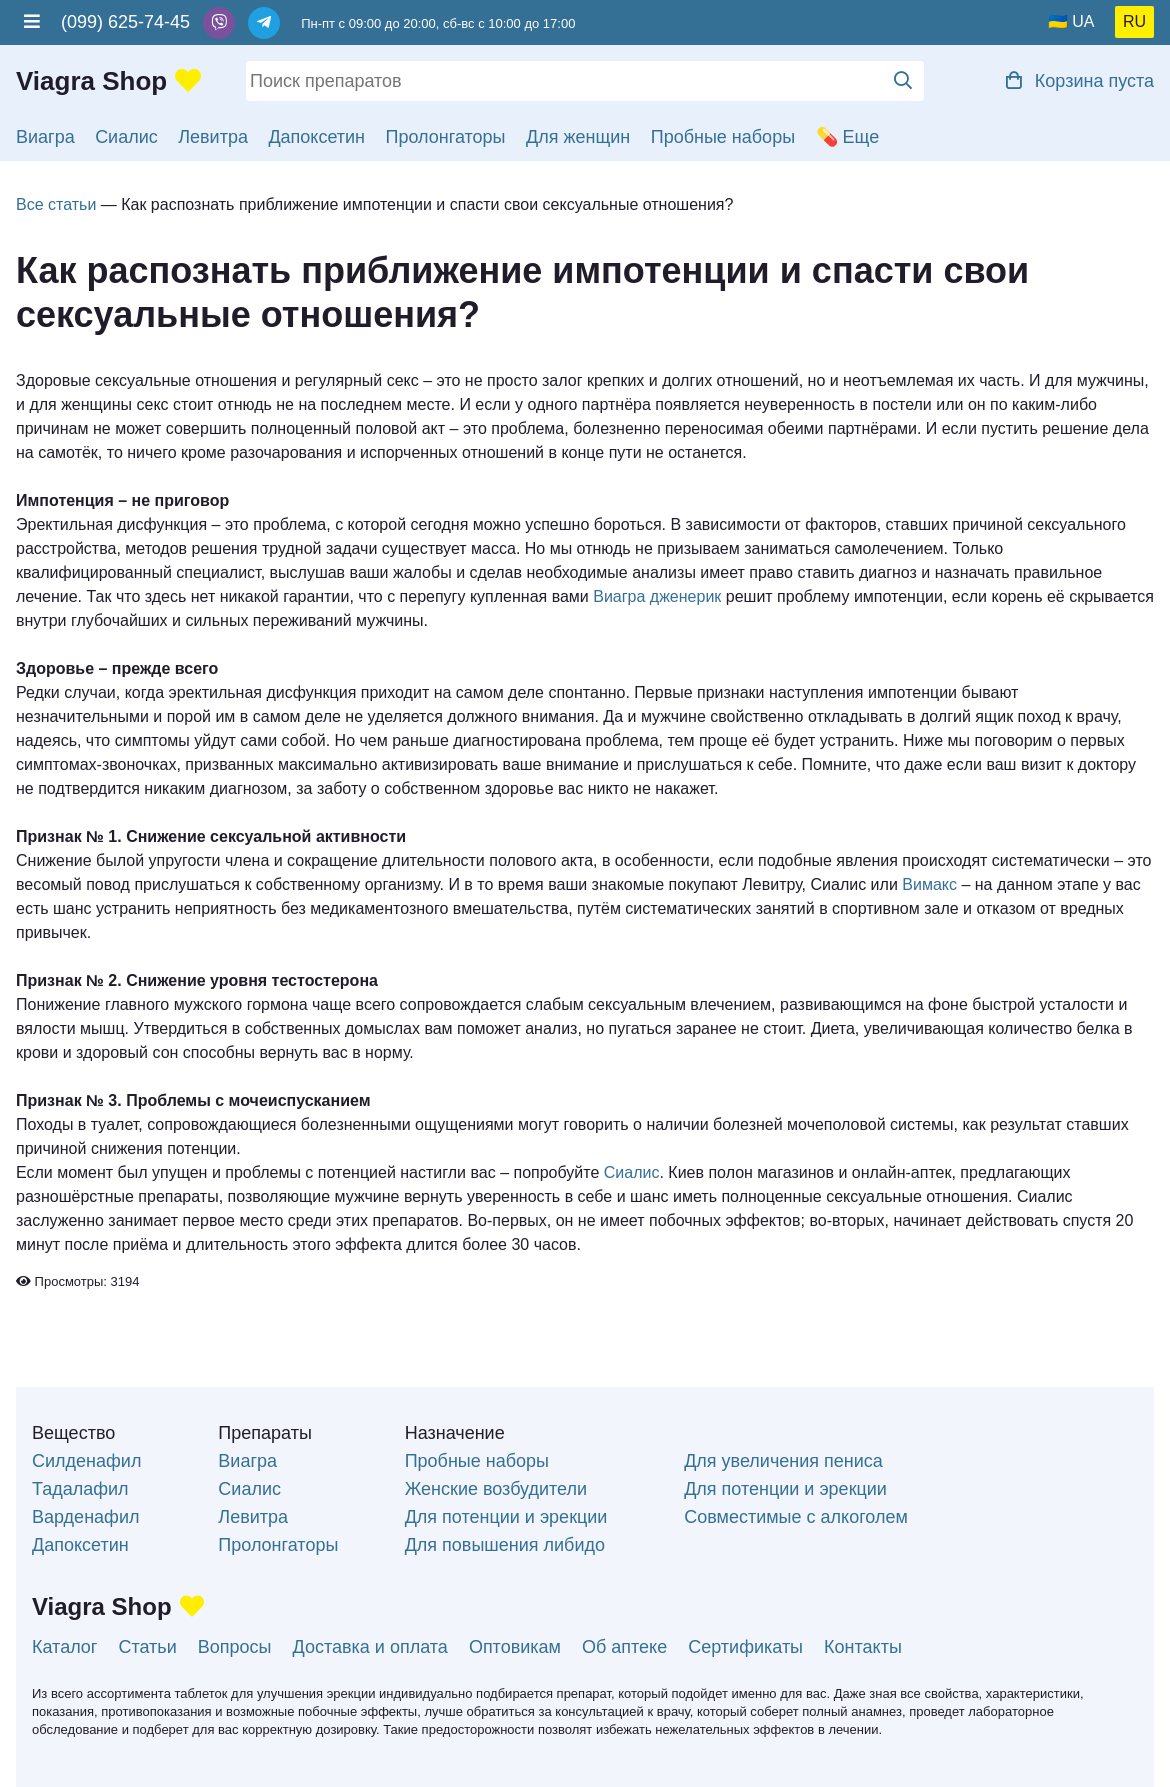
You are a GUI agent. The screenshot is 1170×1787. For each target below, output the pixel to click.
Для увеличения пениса (783, 1461)
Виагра (45, 137)
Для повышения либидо (505, 1545)
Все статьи (56, 204)
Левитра (213, 137)
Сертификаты (745, 1647)
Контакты (863, 1647)
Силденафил (86, 1461)
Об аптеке (624, 1647)
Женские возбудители (496, 1489)
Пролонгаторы (446, 137)
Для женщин (578, 137)
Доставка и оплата (370, 1647)
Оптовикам (515, 1647)
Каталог (64, 1647)
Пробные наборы (723, 137)
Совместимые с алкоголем (796, 1517)
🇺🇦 (1058, 21)
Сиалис (126, 137)
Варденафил (85, 1517)
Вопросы (235, 1647)
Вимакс (929, 884)
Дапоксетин (316, 137)
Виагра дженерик (657, 596)
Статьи (147, 1647)
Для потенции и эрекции (506, 1517)
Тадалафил (80, 1489)
